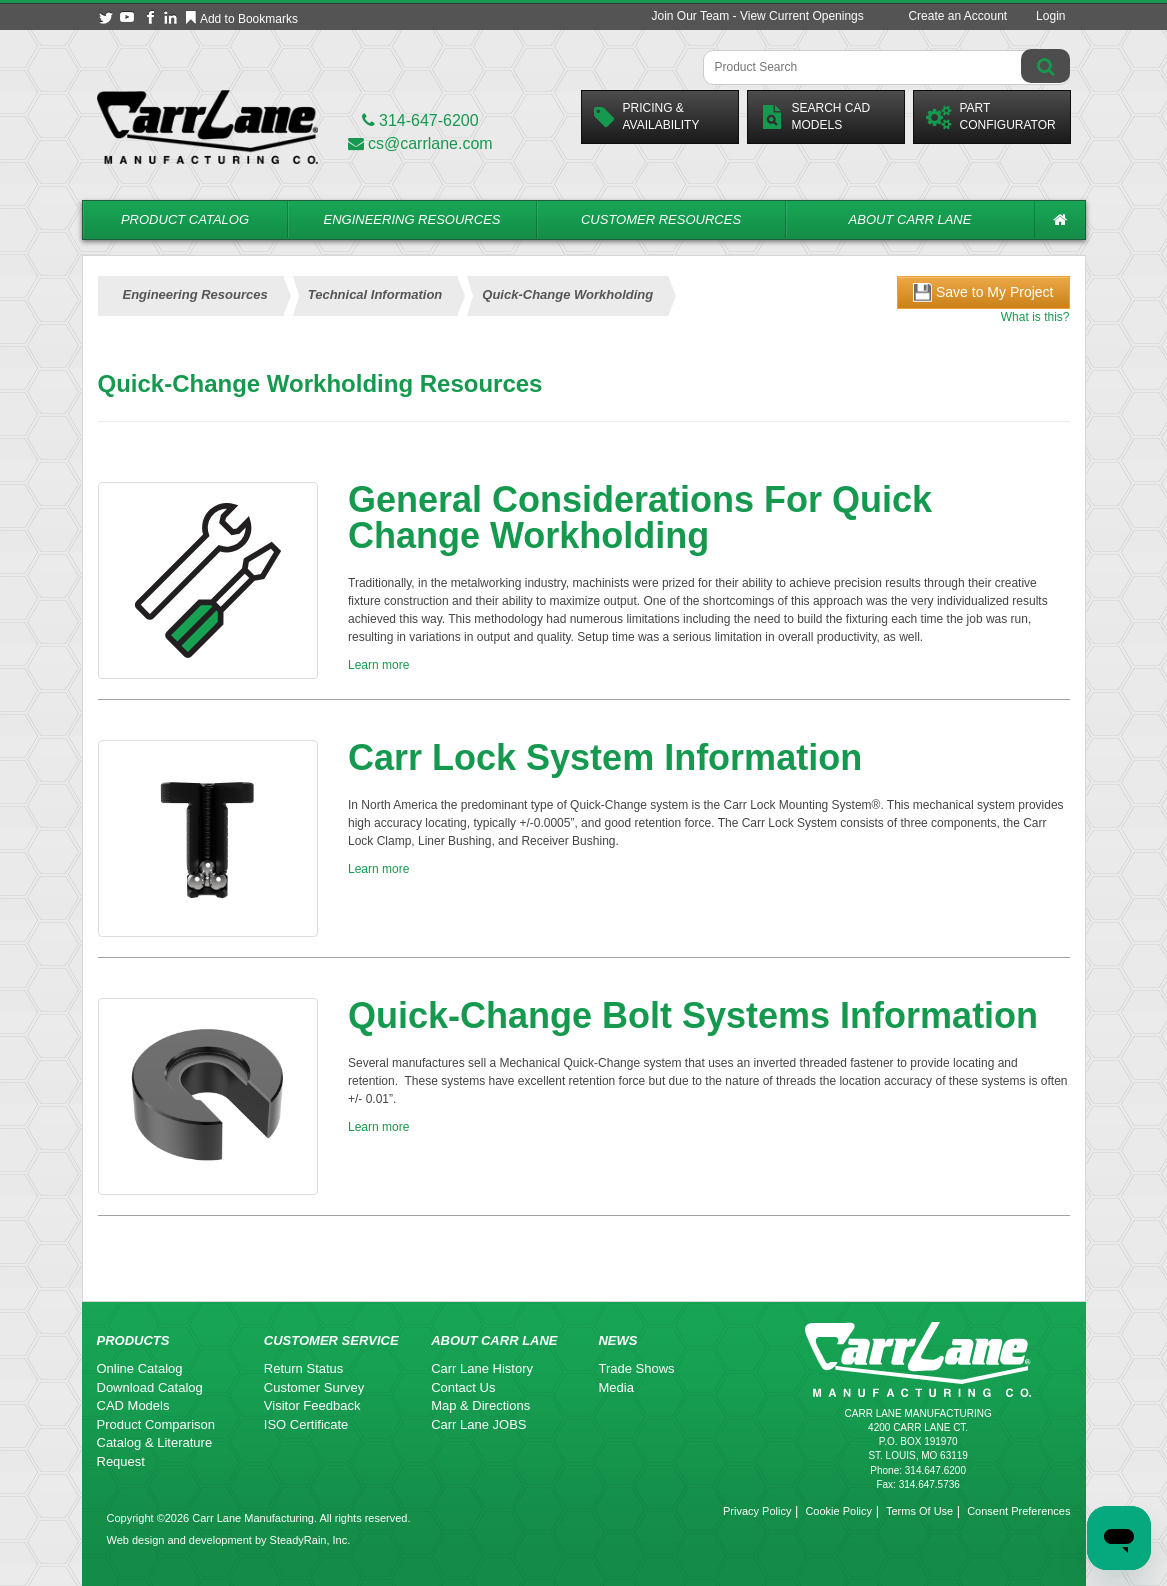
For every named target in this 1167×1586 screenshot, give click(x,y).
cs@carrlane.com (420, 143)
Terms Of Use (919, 1511)
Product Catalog (185, 219)
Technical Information (375, 294)
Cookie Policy (838, 1511)
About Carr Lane (910, 219)
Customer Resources (661, 219)
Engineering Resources (412, 219)
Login (1050, 16)
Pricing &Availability (647, 116)
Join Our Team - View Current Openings (757, 16)
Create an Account (957, 16)
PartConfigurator (991, 116)
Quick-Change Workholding (567, 294)
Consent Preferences (1018, 1511)
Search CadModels (815, 116)
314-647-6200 (420, 120)
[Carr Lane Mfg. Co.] (207, 126)
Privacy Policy (757, 1511)
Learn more (378, 665)
